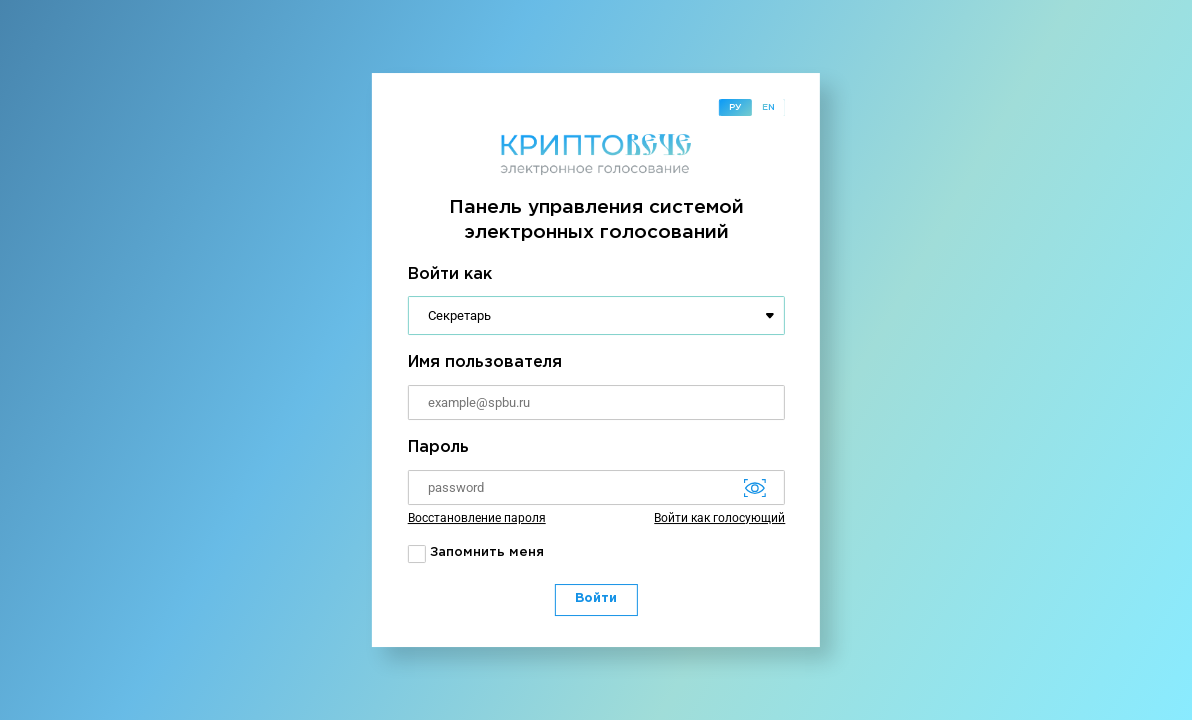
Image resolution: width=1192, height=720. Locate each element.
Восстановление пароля (477, 518)
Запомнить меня (476, 553)
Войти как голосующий (719, 518)
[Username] (597, 402)
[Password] (597, 487)
